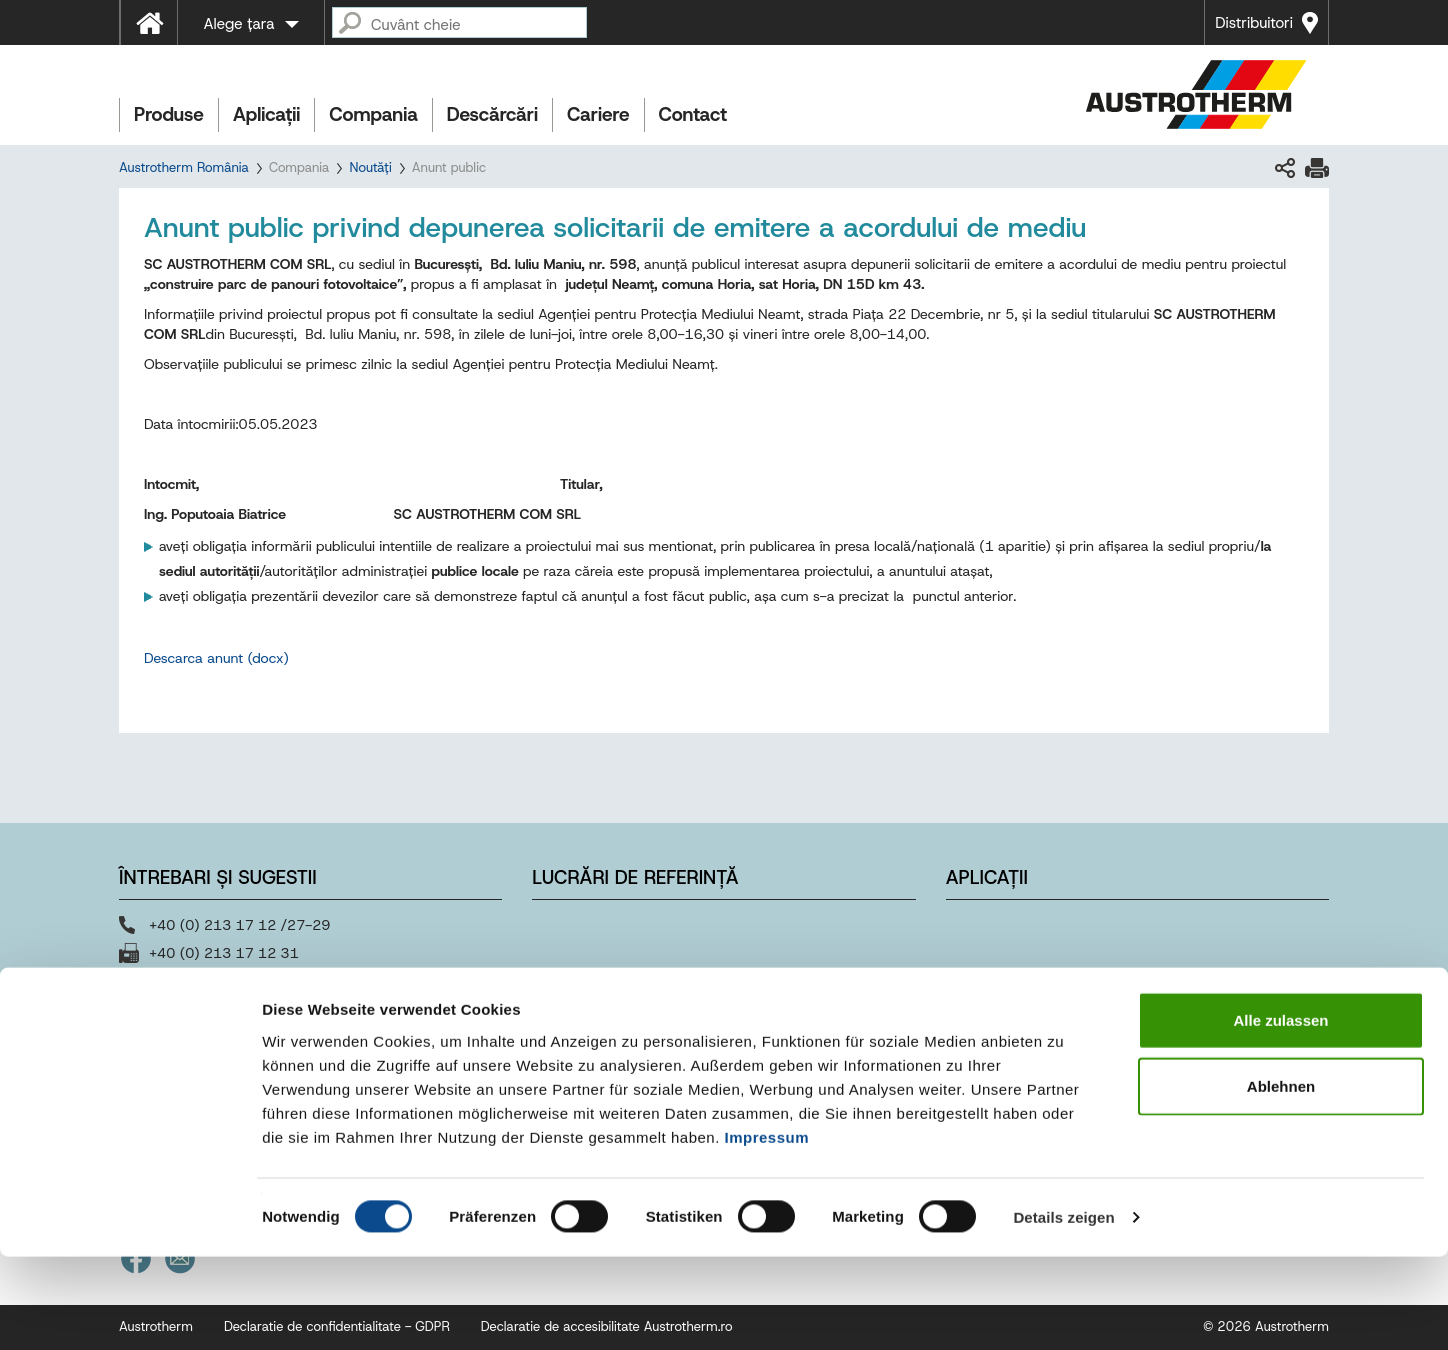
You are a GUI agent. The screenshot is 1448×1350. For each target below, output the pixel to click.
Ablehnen (1281, 1179)
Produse (169, 114)
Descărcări (492, 114)
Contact (693, 114)
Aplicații (266, 114)
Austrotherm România (184, 167)
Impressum (767, 1229)
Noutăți (370, 167)
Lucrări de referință (635, 877)
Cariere (598, 114)
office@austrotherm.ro (220, 981)
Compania (373, 114)
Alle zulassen (1280, 1113)
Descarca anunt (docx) (216, 658)
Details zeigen (1063, 1310)
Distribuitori (1254, 23)
